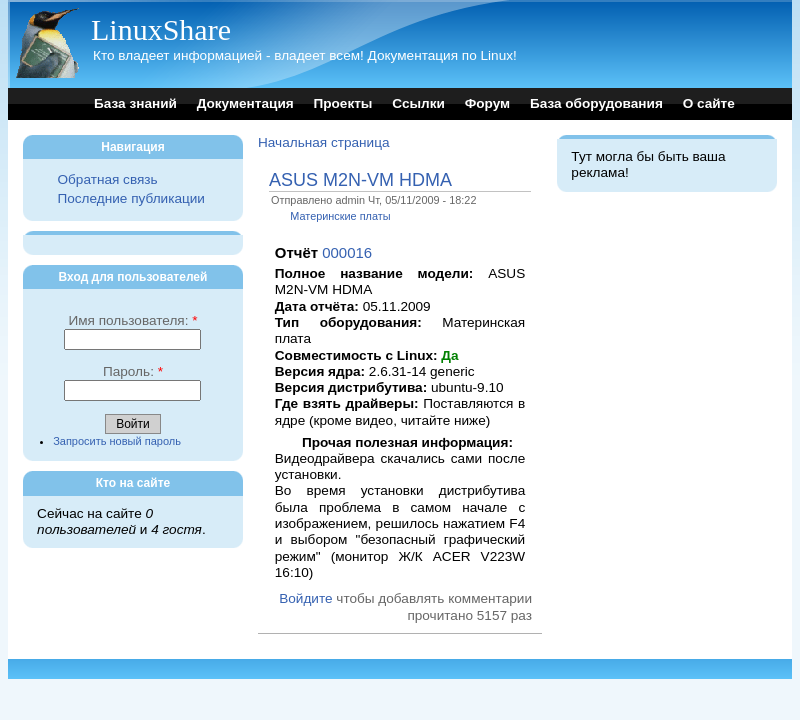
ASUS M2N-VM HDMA (360, 180)
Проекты (342, 103)
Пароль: (133, 371)
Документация (245, 103)
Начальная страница (324, 142)
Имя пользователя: (132, 320)
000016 (347, 252)
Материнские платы (340, 216)
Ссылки (418, 103)
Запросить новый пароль (117, 441)
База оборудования (596, 103)
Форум (487, 103)
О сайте (709, 103)
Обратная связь (107, 179)
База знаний (135, 103)
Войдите (305, 598)
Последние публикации (130, 198)
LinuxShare (161, 29)
